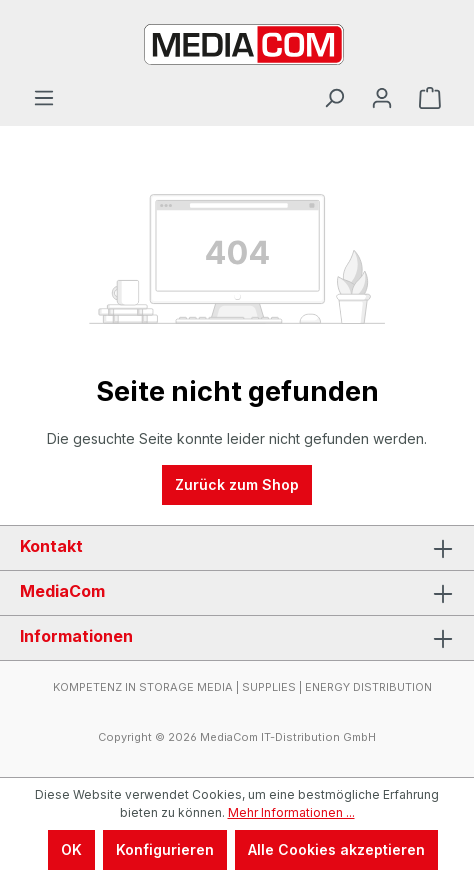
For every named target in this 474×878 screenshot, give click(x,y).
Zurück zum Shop (237, 484)
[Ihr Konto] (382, 98)
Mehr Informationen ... (291, 812)
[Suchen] (334, 98)
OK (71, 849)
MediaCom (62, 591)
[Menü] (44, 98)
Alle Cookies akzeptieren (336, 849)
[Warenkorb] (430, 98)
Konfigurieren (165, 849)
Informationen (76, 636)
